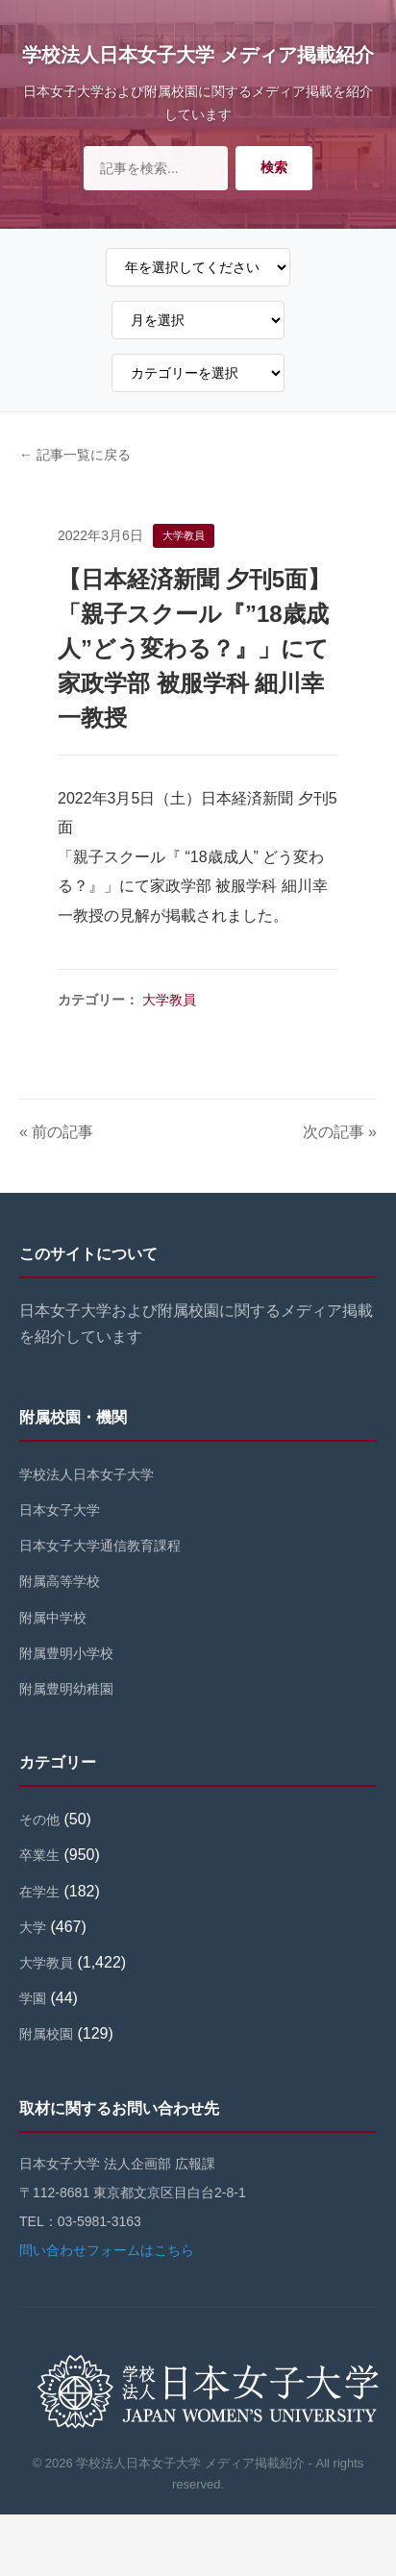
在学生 (39, 1891)
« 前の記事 (56, 1132)
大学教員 (169, 999)
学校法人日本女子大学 (86, 1474)
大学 (32, 1927)
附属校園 (46, 2034)
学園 (32, 1998)
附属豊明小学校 (66, 1653)
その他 (39, 1819)
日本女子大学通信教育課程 (100, 1545)
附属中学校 (53, 1617)
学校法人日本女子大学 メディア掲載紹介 (198, 54)
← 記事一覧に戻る (75, 454)
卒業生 (39, 1855)
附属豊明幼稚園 (66, 1689)
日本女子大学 (59, 1510)
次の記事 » (340, 1132)
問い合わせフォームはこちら (106, 2250)
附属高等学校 (59, 1581)
